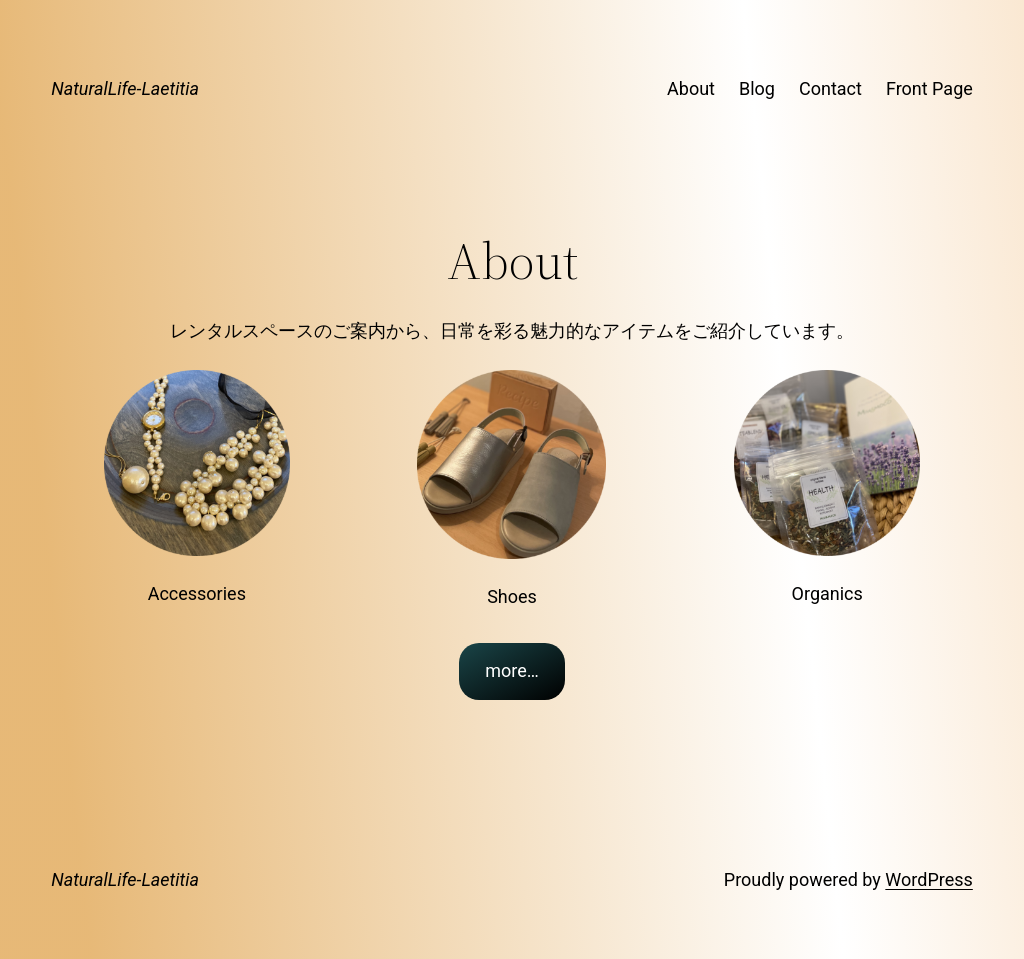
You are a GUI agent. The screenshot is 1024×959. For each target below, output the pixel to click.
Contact (830, 88)
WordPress (928, 879)
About (691, 88)
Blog (757, 88)
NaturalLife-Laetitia (125, 88)
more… (512, 670)
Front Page (929, 88)
